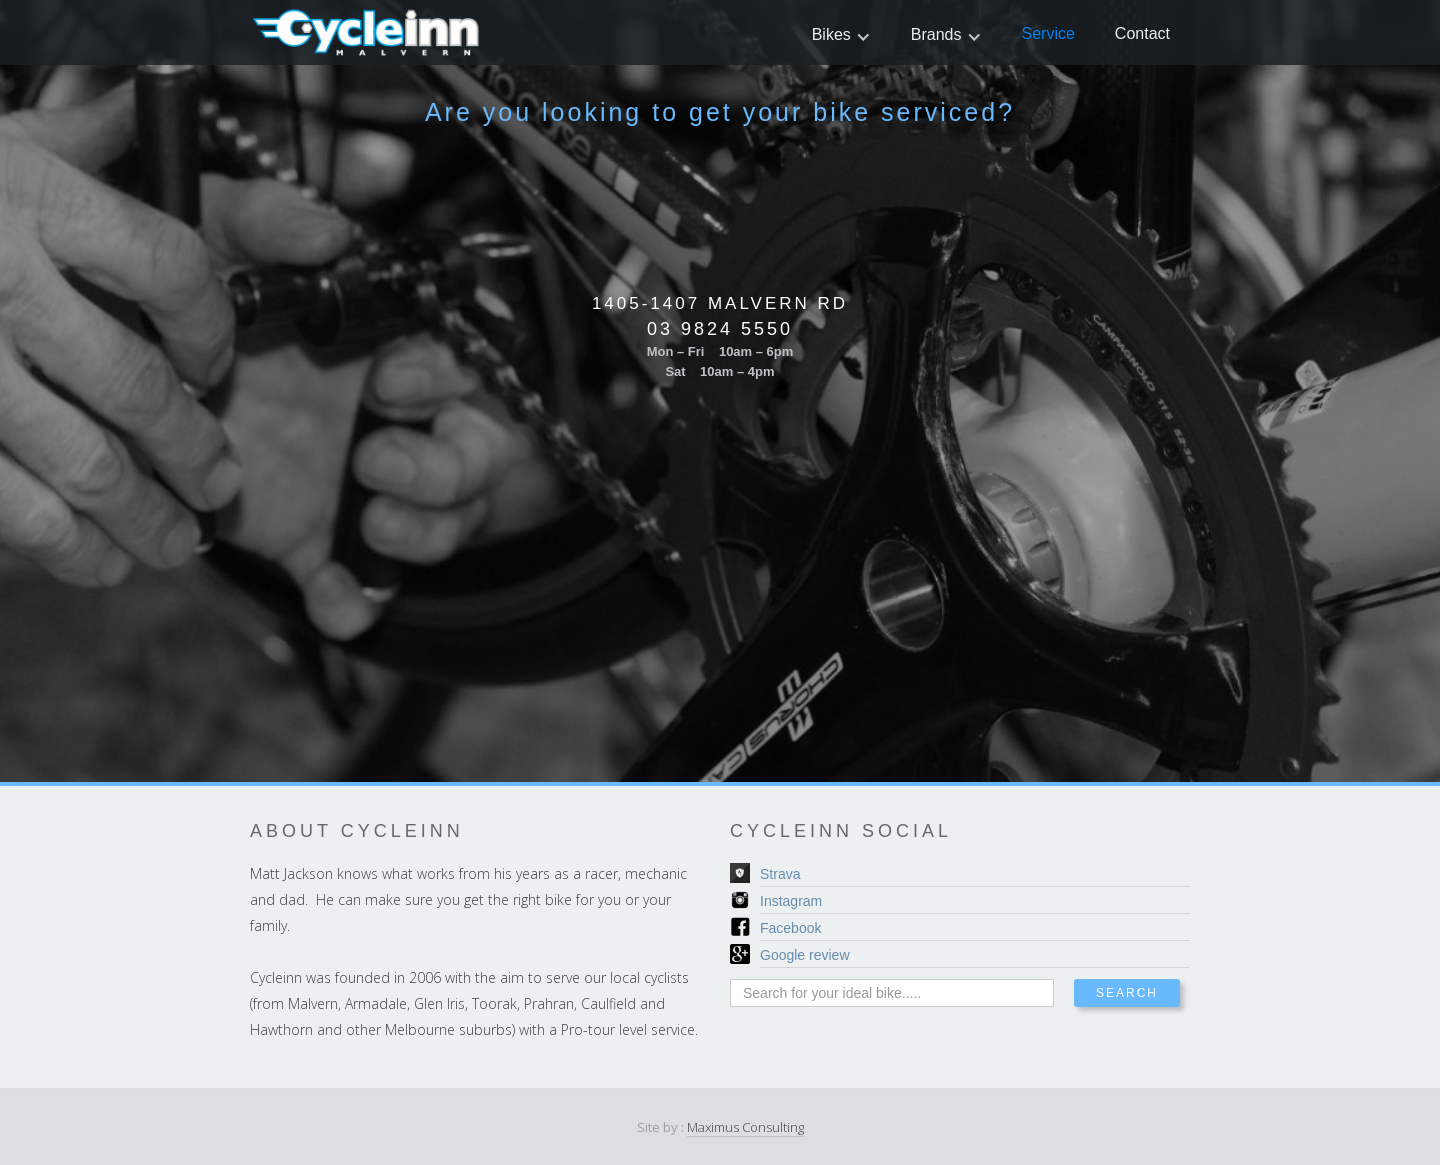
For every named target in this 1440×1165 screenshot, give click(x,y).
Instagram (791, 901)
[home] (367, 32)
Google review (805, 955)
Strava (780, 874)
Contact (1142, 33)
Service (1048, 33)
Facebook (790, 928)
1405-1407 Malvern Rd (720, 303)
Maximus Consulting (745, 1127)
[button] (841, 34)
